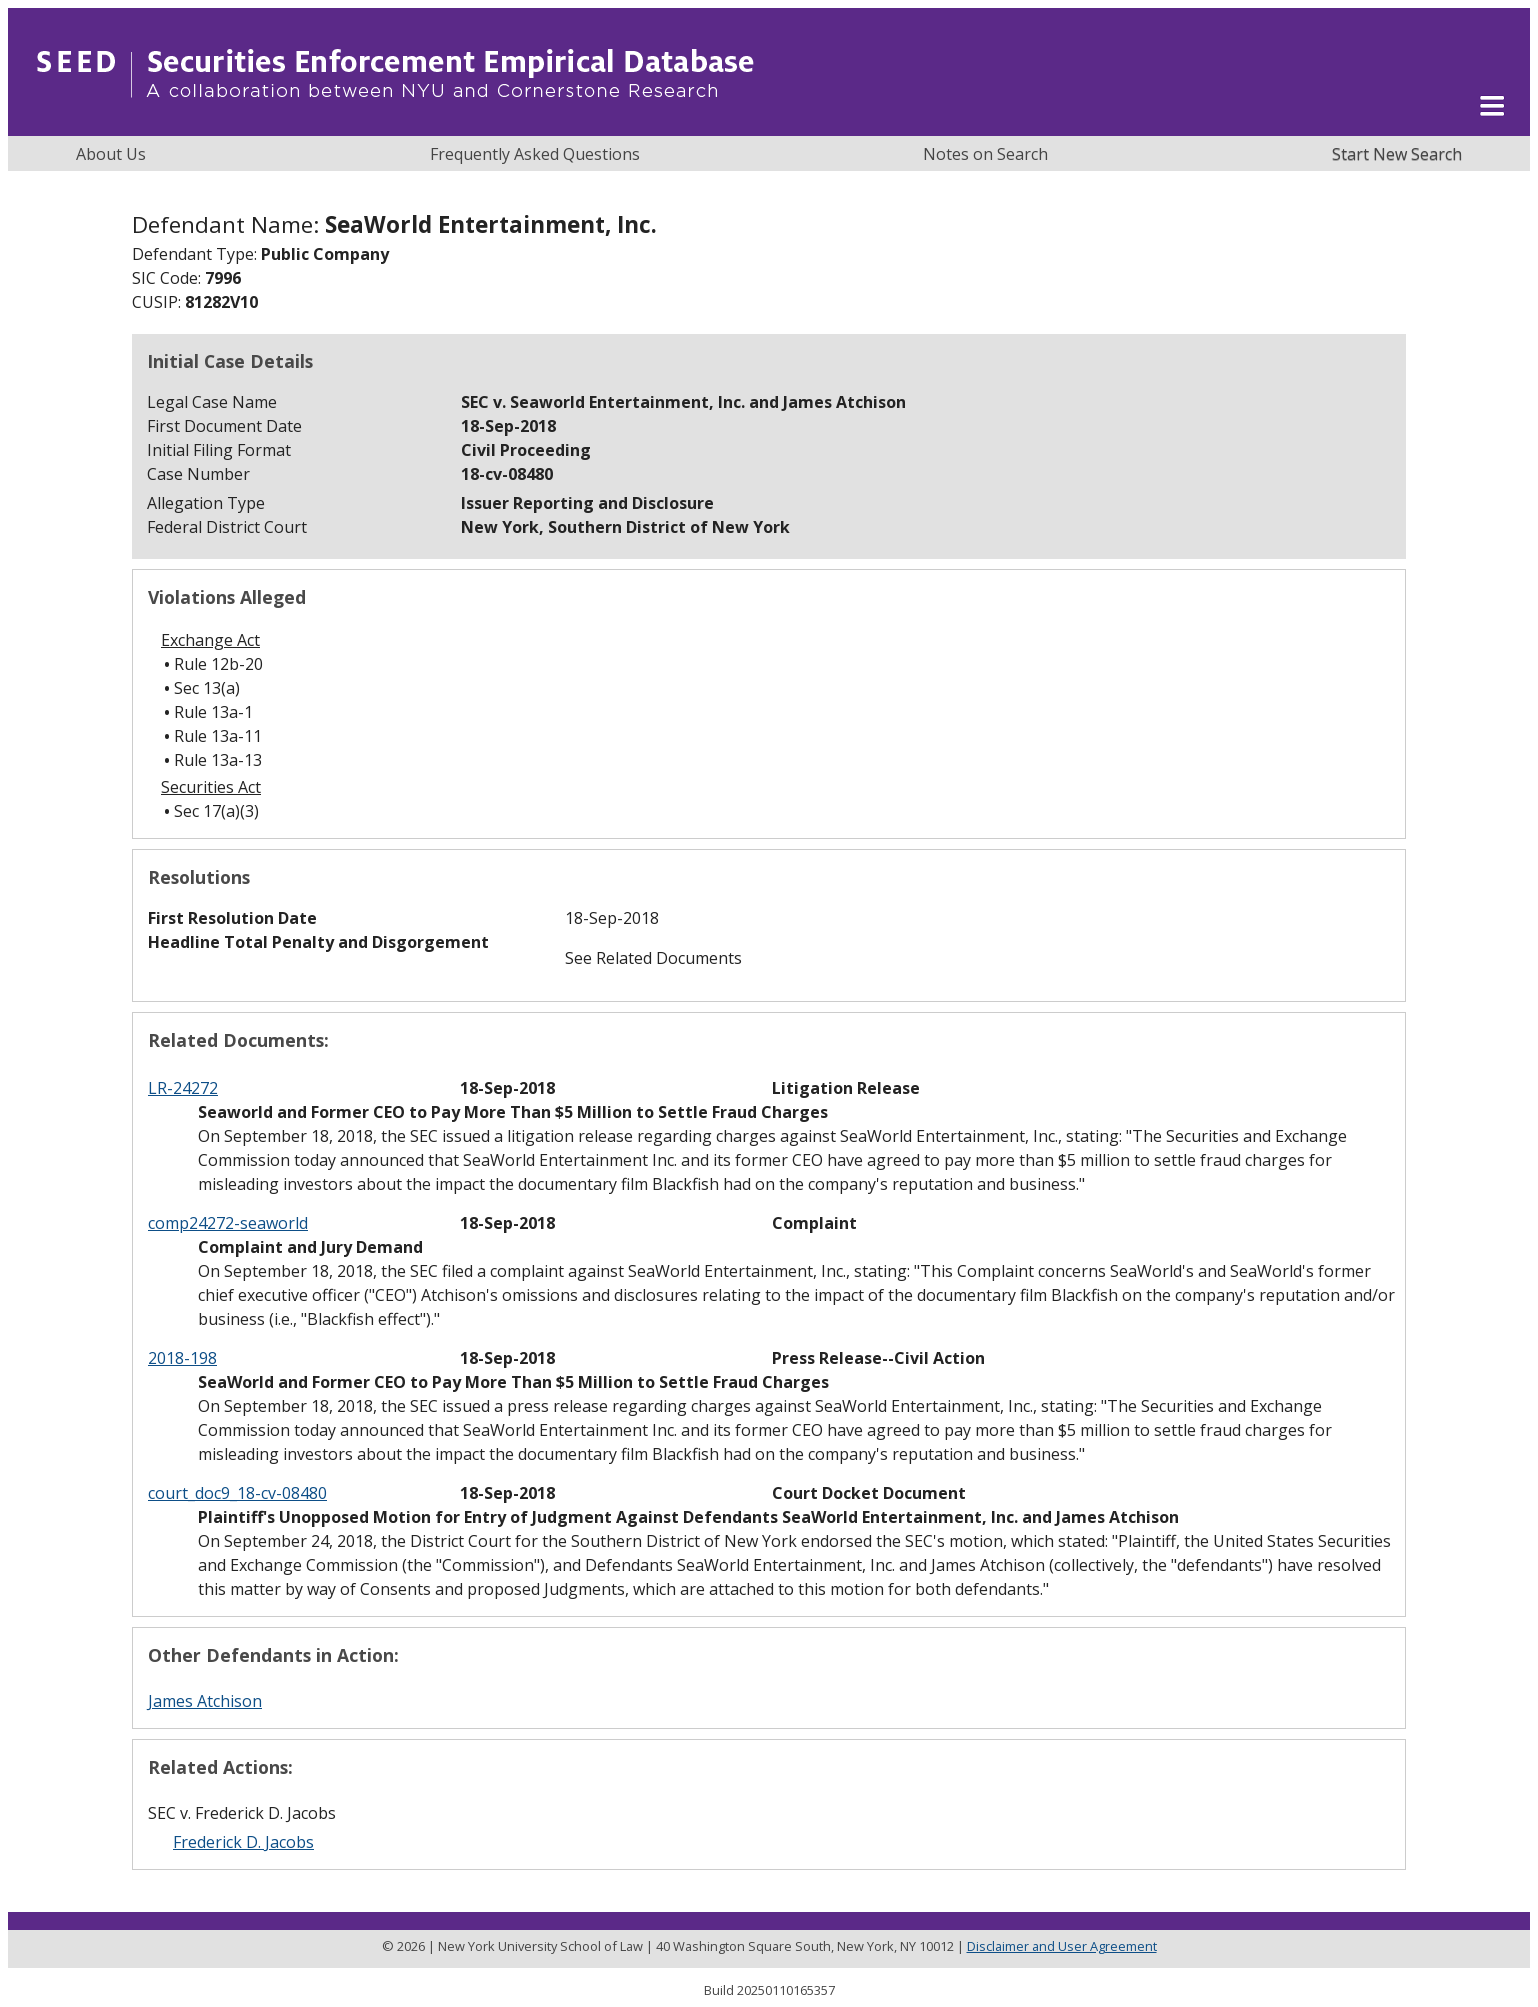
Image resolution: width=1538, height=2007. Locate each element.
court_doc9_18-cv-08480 (237, 1493)
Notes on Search (985, 154)
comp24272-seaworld (228, 1223)
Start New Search (1397, 154)
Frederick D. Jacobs (243, 1842)
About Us (111, 154)
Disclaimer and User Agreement (1062, 1946)
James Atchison (205, 1701)
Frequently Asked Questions (535, 154)
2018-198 (182, 1358)
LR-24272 (183, 1088)
